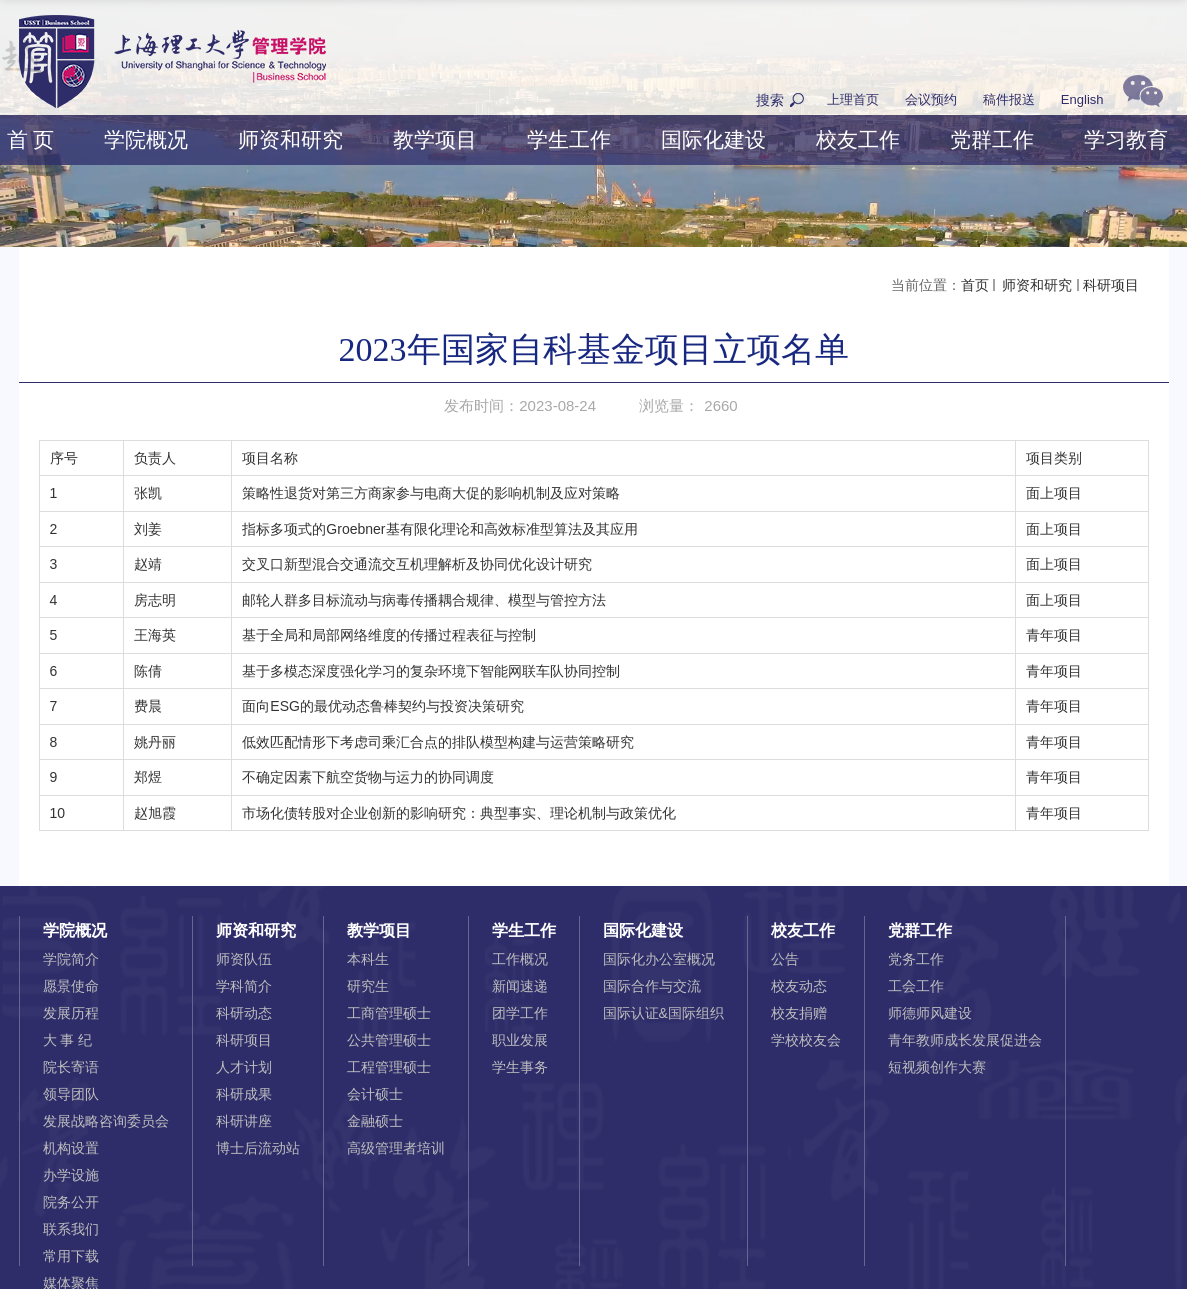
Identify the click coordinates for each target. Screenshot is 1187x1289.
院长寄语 (71, 1067)
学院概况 (146, 139)
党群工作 (992, 139)
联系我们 (71, 1229)
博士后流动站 (258, 1148)
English (1082, 99)
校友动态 (799, 986)
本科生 (368, 959)
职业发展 (520, 1040)
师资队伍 (244, 959)
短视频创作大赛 (937, 1067)
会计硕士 (375, 1094)
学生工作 (569, 139)
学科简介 (244, 986)
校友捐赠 (799, 1013)
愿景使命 (71, 986)
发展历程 (71, 1013)
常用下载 (71, 1256)
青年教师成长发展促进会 (965, 1040)
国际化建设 (713, 139)
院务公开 (71, 1202)
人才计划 (244, 1067)
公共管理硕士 (389, 1040)
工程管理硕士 (389, 1067)
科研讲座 (244, 1121)
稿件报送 (1009, 99)
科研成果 (244, 1094)
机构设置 (71, 1148)
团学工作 (520, 1013)
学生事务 (520, 1067)
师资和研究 (290, 139)
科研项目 (1111, 285)
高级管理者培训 (396, 1148)
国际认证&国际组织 (663, 1013)
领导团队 (71, 1094)
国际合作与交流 (652, 986)
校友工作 (858, 139)
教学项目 (435, 139)
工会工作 (916, 986)
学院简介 (71, 959)
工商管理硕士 (389, 1013)
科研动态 (244, 1013)
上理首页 (853, 99)
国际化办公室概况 (659, 959)
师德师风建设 (930, 1013)
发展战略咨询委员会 (106, 1121)
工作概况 (520, 959)
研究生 (368, 986)
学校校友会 (806, 1040)
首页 (975, 285)
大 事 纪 (68, 1040)
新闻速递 (520, 986)
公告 (785, 959)
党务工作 (916, 959)
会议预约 (931, 99)
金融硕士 (375, 1121)
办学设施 (71, 1175)
